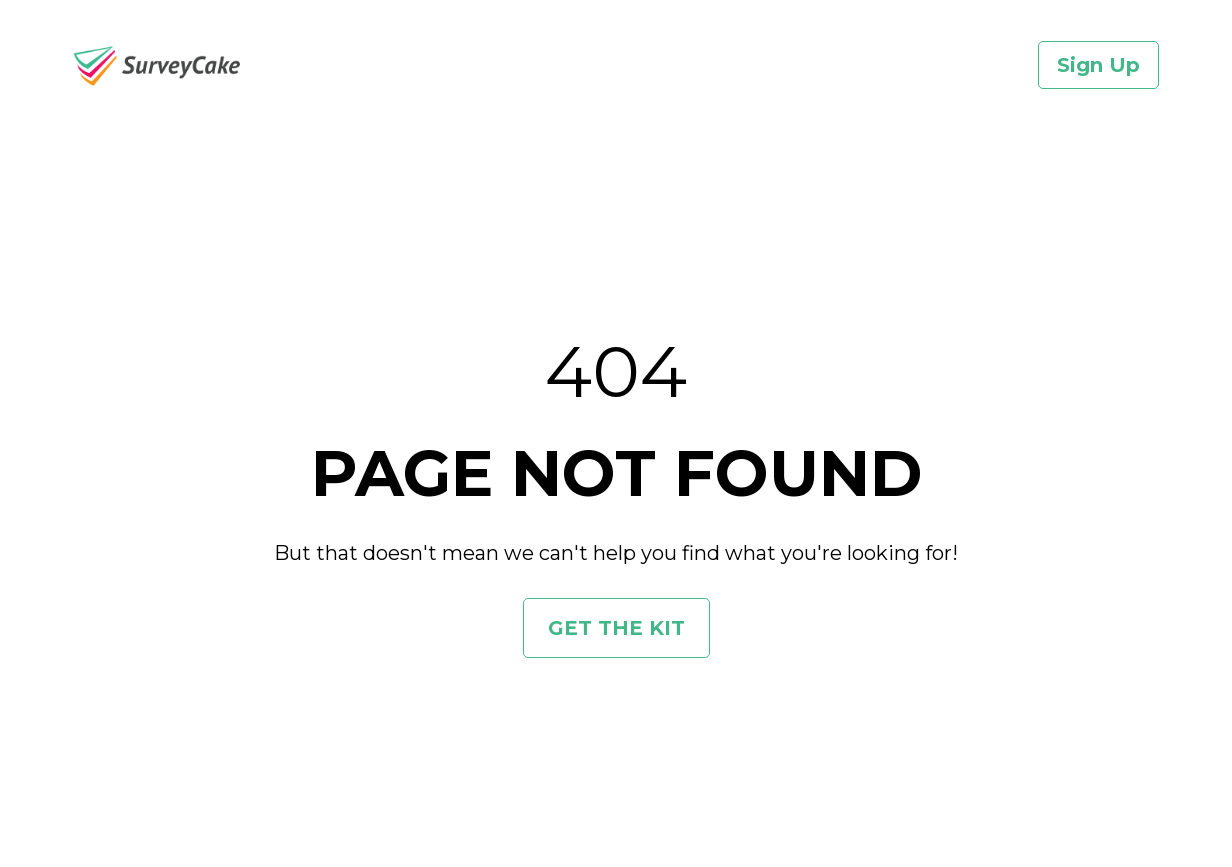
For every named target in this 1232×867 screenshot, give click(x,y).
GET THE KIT (616, 622)
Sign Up (1098, 65)
